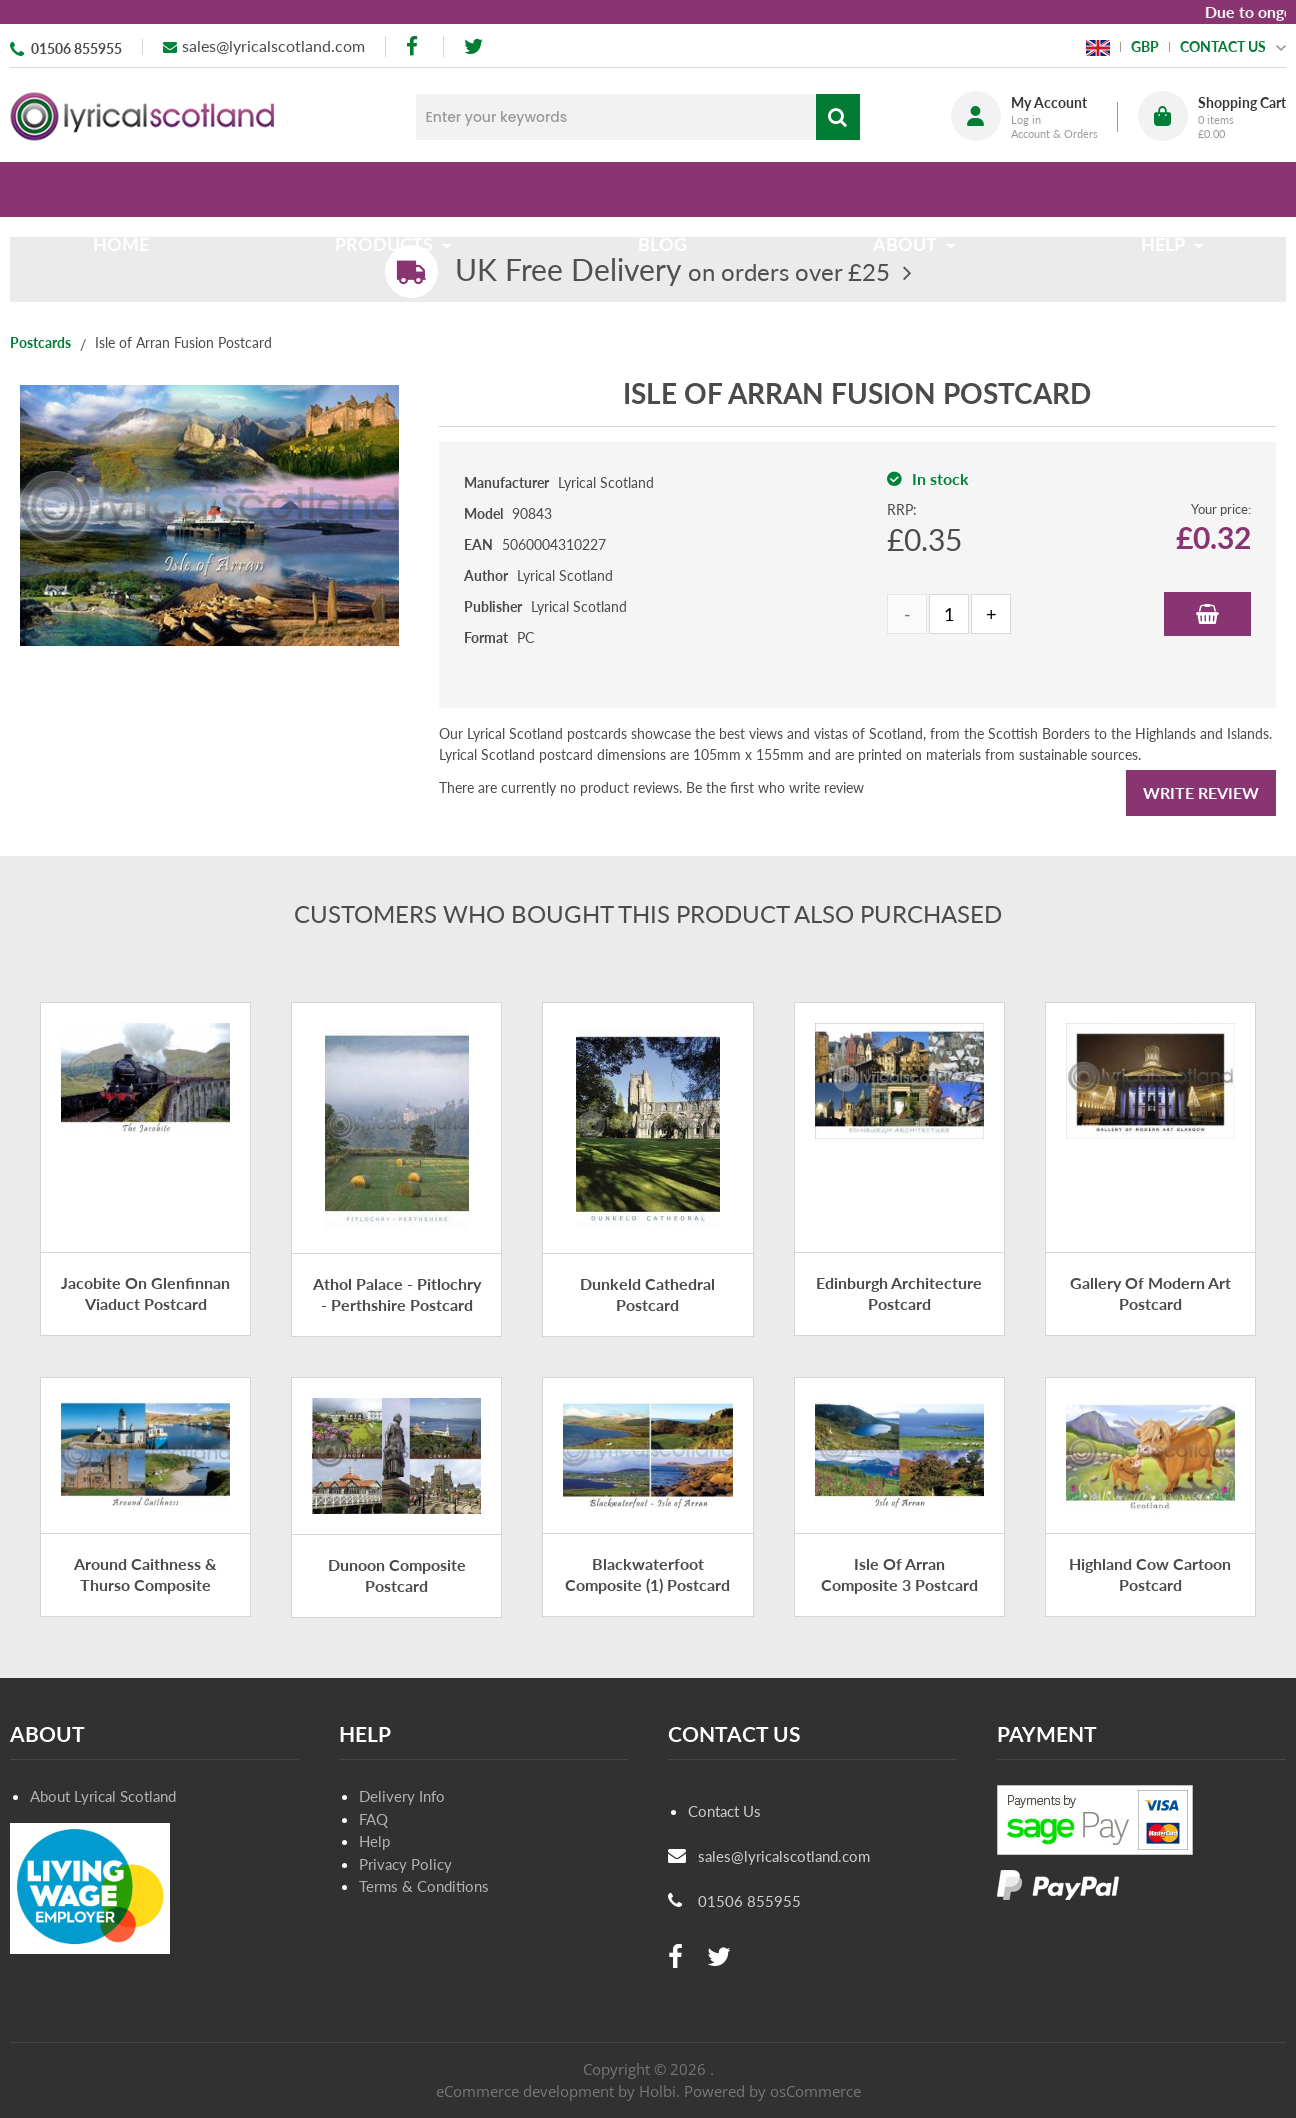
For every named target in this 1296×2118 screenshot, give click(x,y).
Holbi (657, 2091)
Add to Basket (1207, 614)
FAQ (373, 1819)
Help (374, 1841)
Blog (662, 189)
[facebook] (414, 46)
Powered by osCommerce (772, 2091)
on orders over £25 (672, 271)
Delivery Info (402, 1796)
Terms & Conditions (424, 1886)
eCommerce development (525, 2091)
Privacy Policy (405, 1864)
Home (129, 189)
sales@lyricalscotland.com (273, 45)
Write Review (1201, 792)
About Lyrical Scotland (103, 1796)
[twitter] (473, 46)
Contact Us (724, 1811)
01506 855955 (76, 48)
